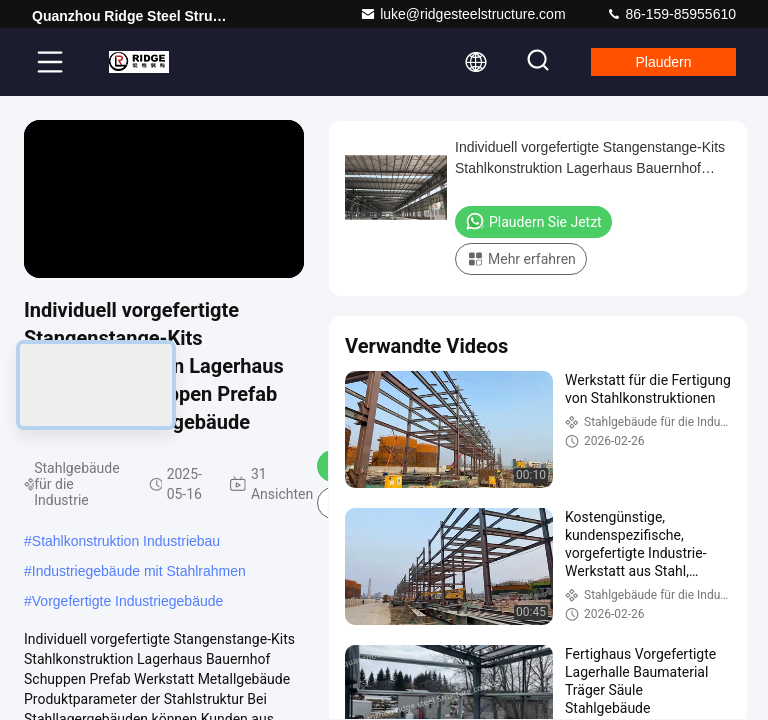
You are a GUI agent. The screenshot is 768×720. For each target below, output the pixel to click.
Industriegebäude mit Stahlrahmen (139, 571)
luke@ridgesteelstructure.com (462, 14)
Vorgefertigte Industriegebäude (127, 601)
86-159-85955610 (671, 14)
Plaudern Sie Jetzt (533, 221)
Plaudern (660, 62)
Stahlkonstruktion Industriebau (126, 541)
